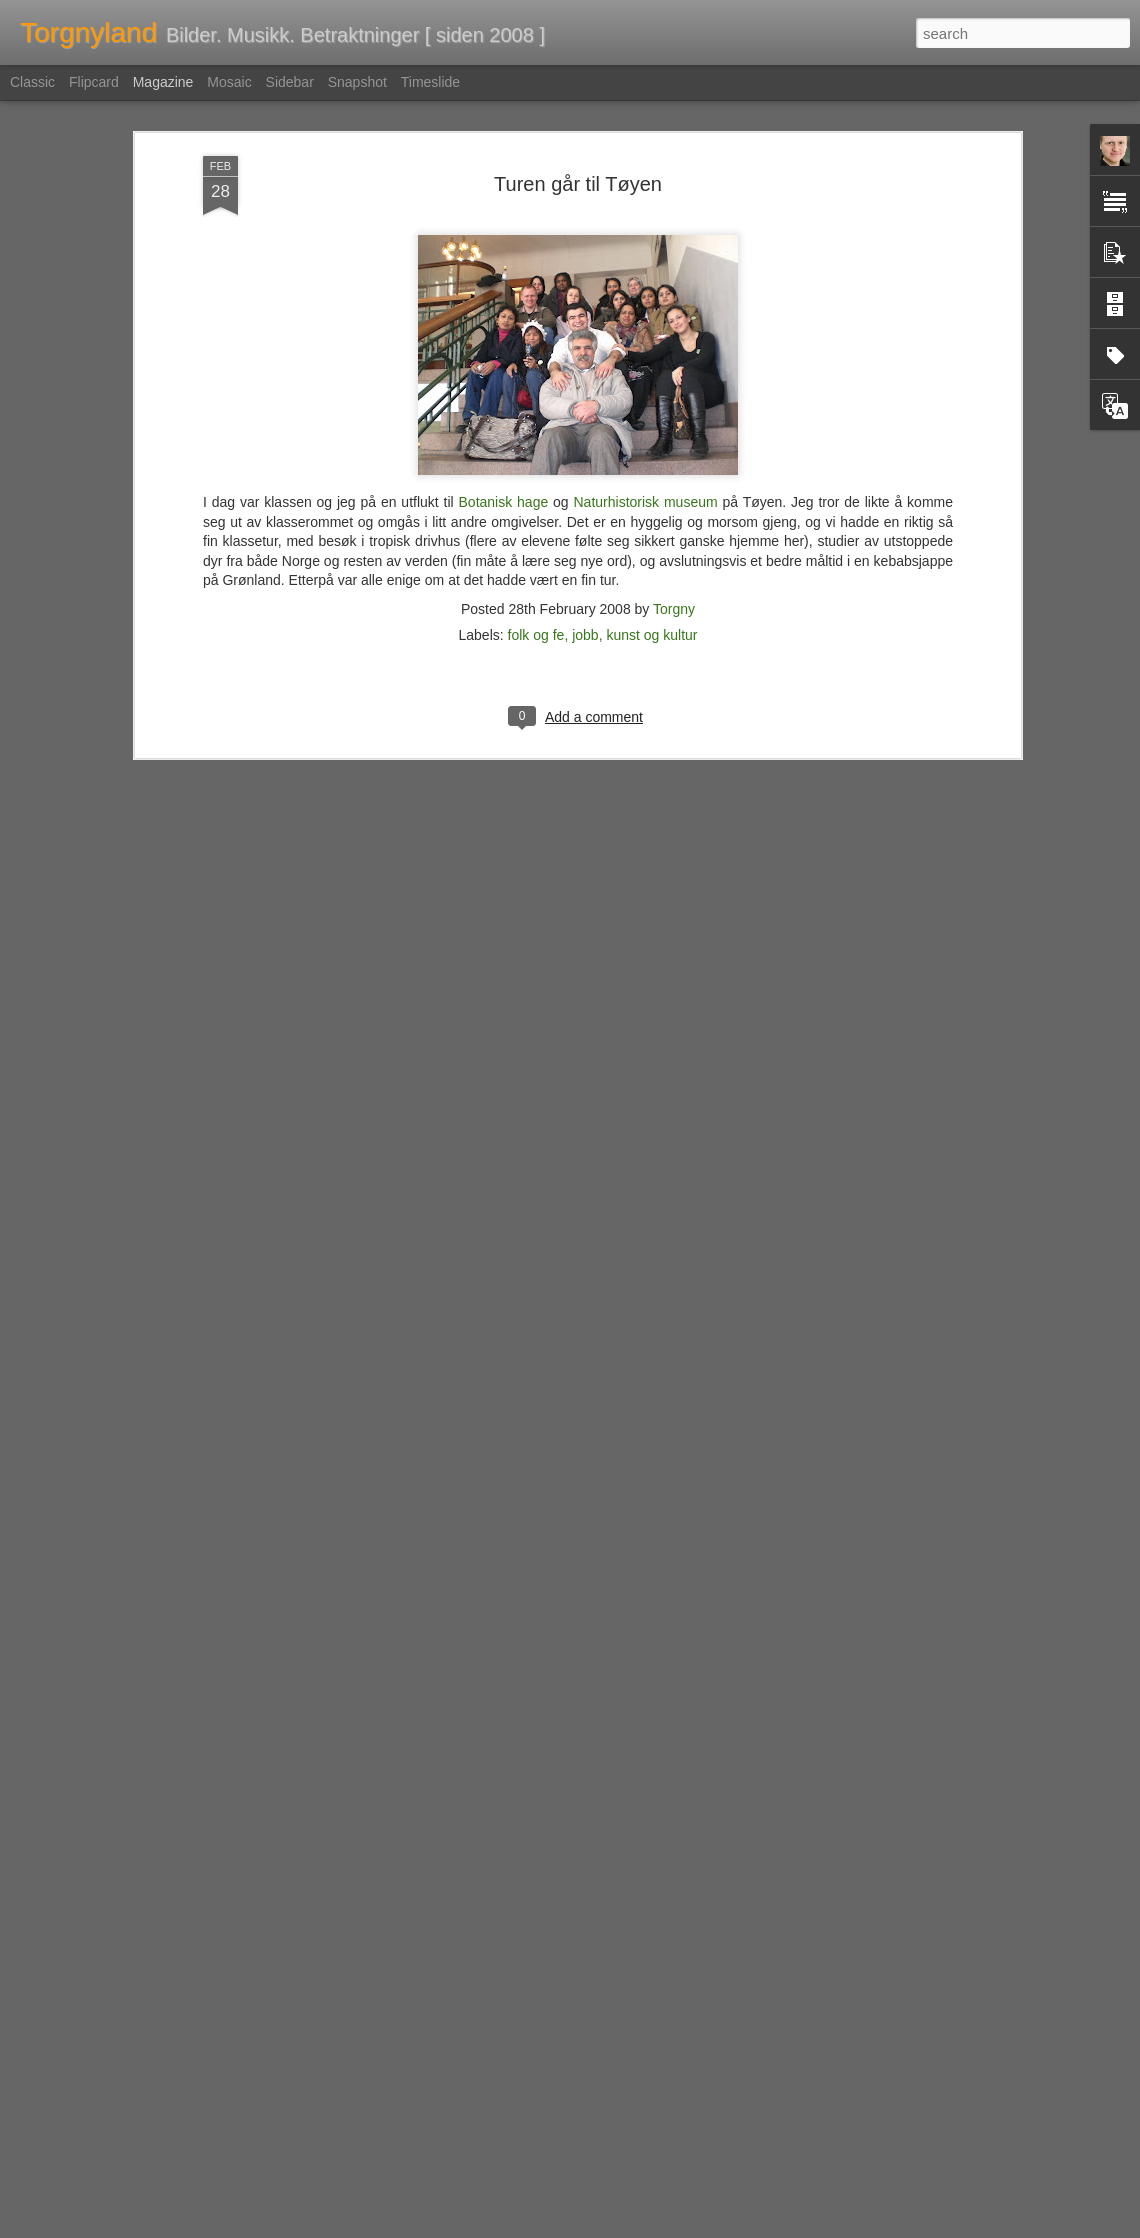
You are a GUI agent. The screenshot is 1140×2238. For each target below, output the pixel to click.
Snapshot (357, 82)
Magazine (163, 82)
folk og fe (536, 507)
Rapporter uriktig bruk (696, 2227)
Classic (32, 82)
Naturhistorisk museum (646, 374)
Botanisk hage (504, 374)
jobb (585, 507)
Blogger (618, 2227)
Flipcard (94, 82)
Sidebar (290, 82)
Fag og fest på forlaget (449, 1988)
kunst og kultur (651, 507)
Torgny (674, 481)
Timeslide (430, 82)
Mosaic (229, 82)
